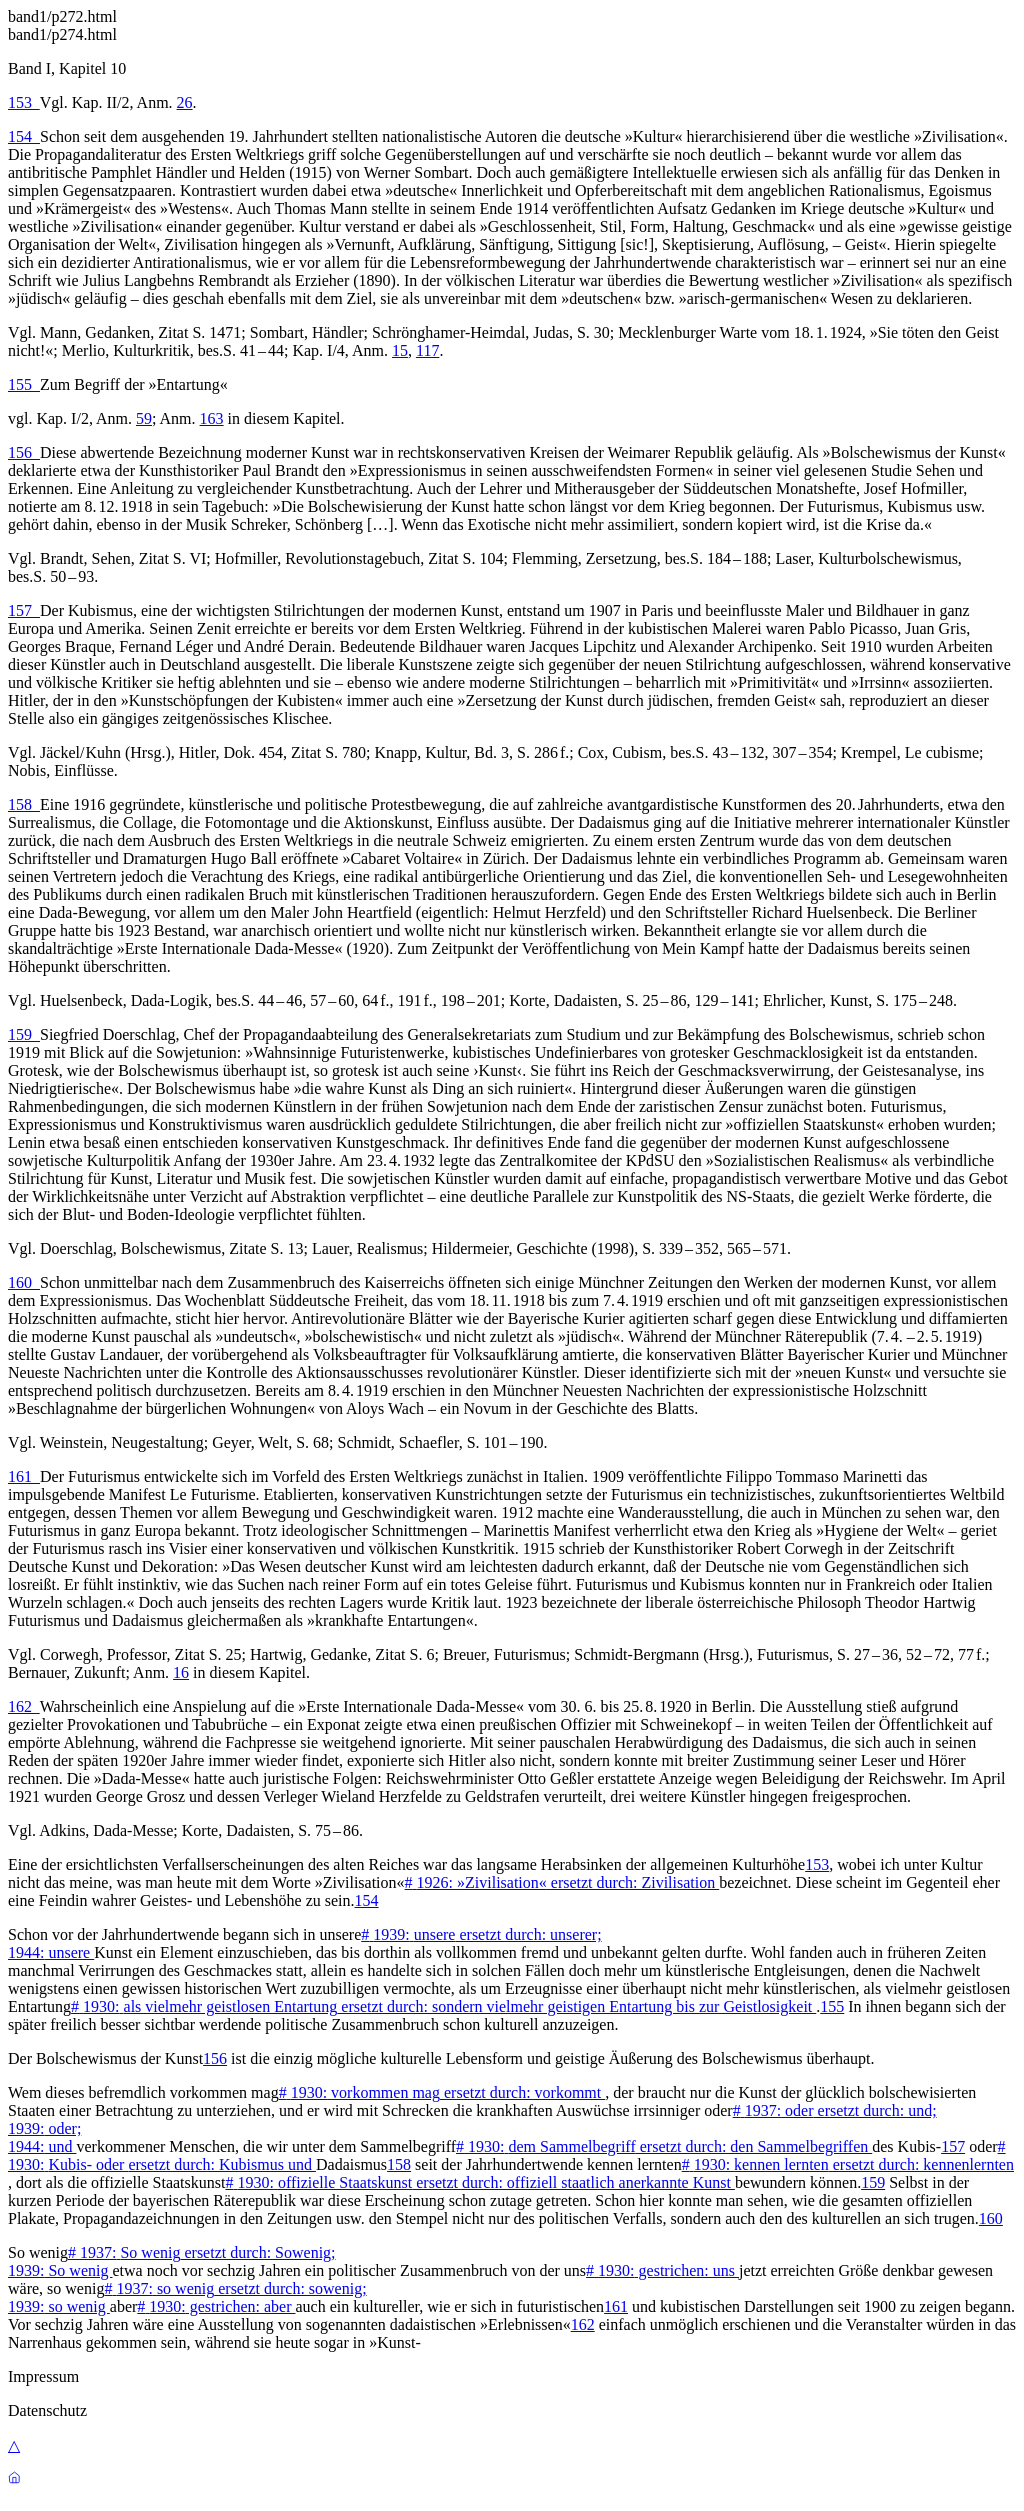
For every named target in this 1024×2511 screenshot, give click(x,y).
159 (24, 1034)
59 (144, 418)
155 (24, 384)
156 (24, 452)
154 (24, 136)
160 (24, 1282)
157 (24, 610)
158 (24, 804)
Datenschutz (47, 2410)
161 (24, 1476)
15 (400, 350)
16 (181, 1672)
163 (212, 418)
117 (427, 350)
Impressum (43, 2376)
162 (24, 1706)
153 (24, 102)
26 (185, 102)
